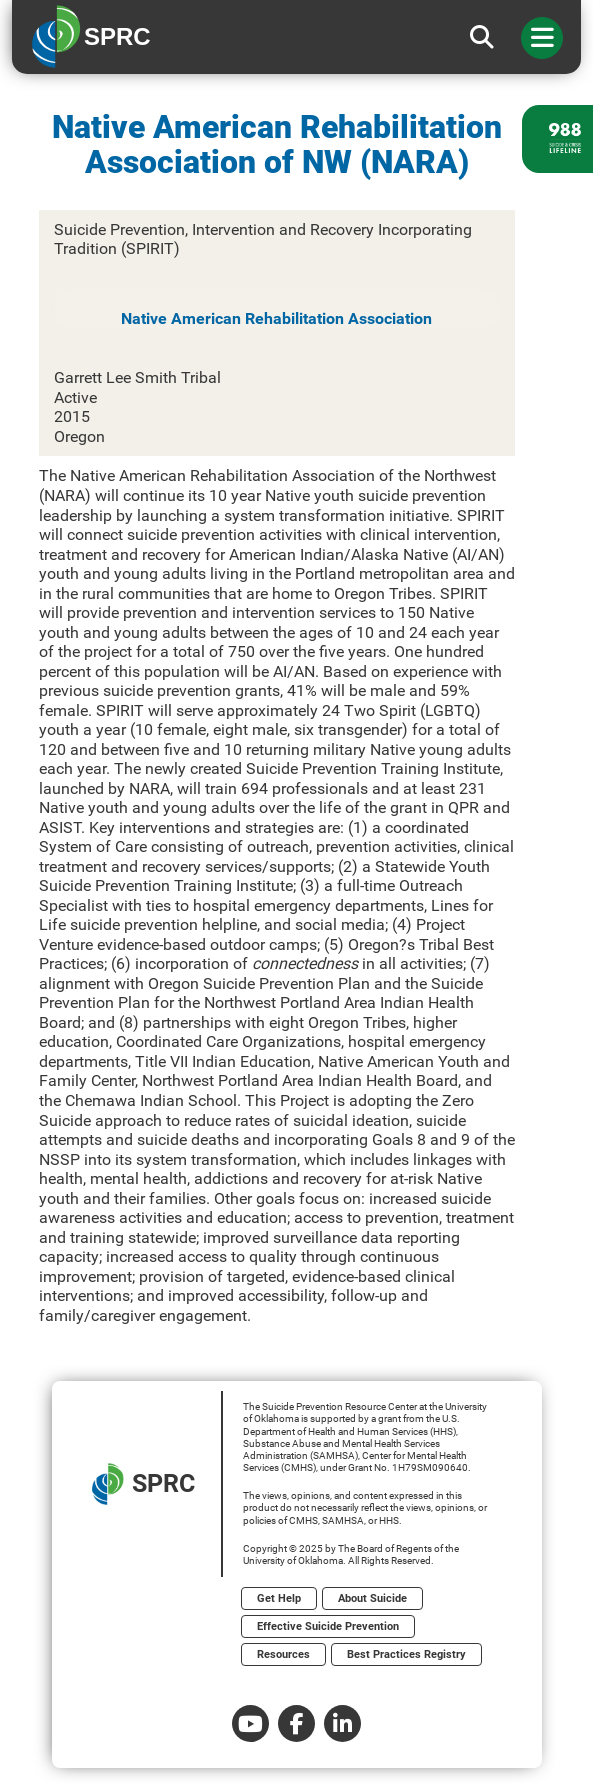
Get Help (279, 1598)
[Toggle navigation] (542, 38)
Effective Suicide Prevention (328, 1626)
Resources (283, 1654)
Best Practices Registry (406, 1654)
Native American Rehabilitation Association (276, 318)
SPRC (144, 1484)
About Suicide (372, 1598)
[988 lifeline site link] (557, 139)
